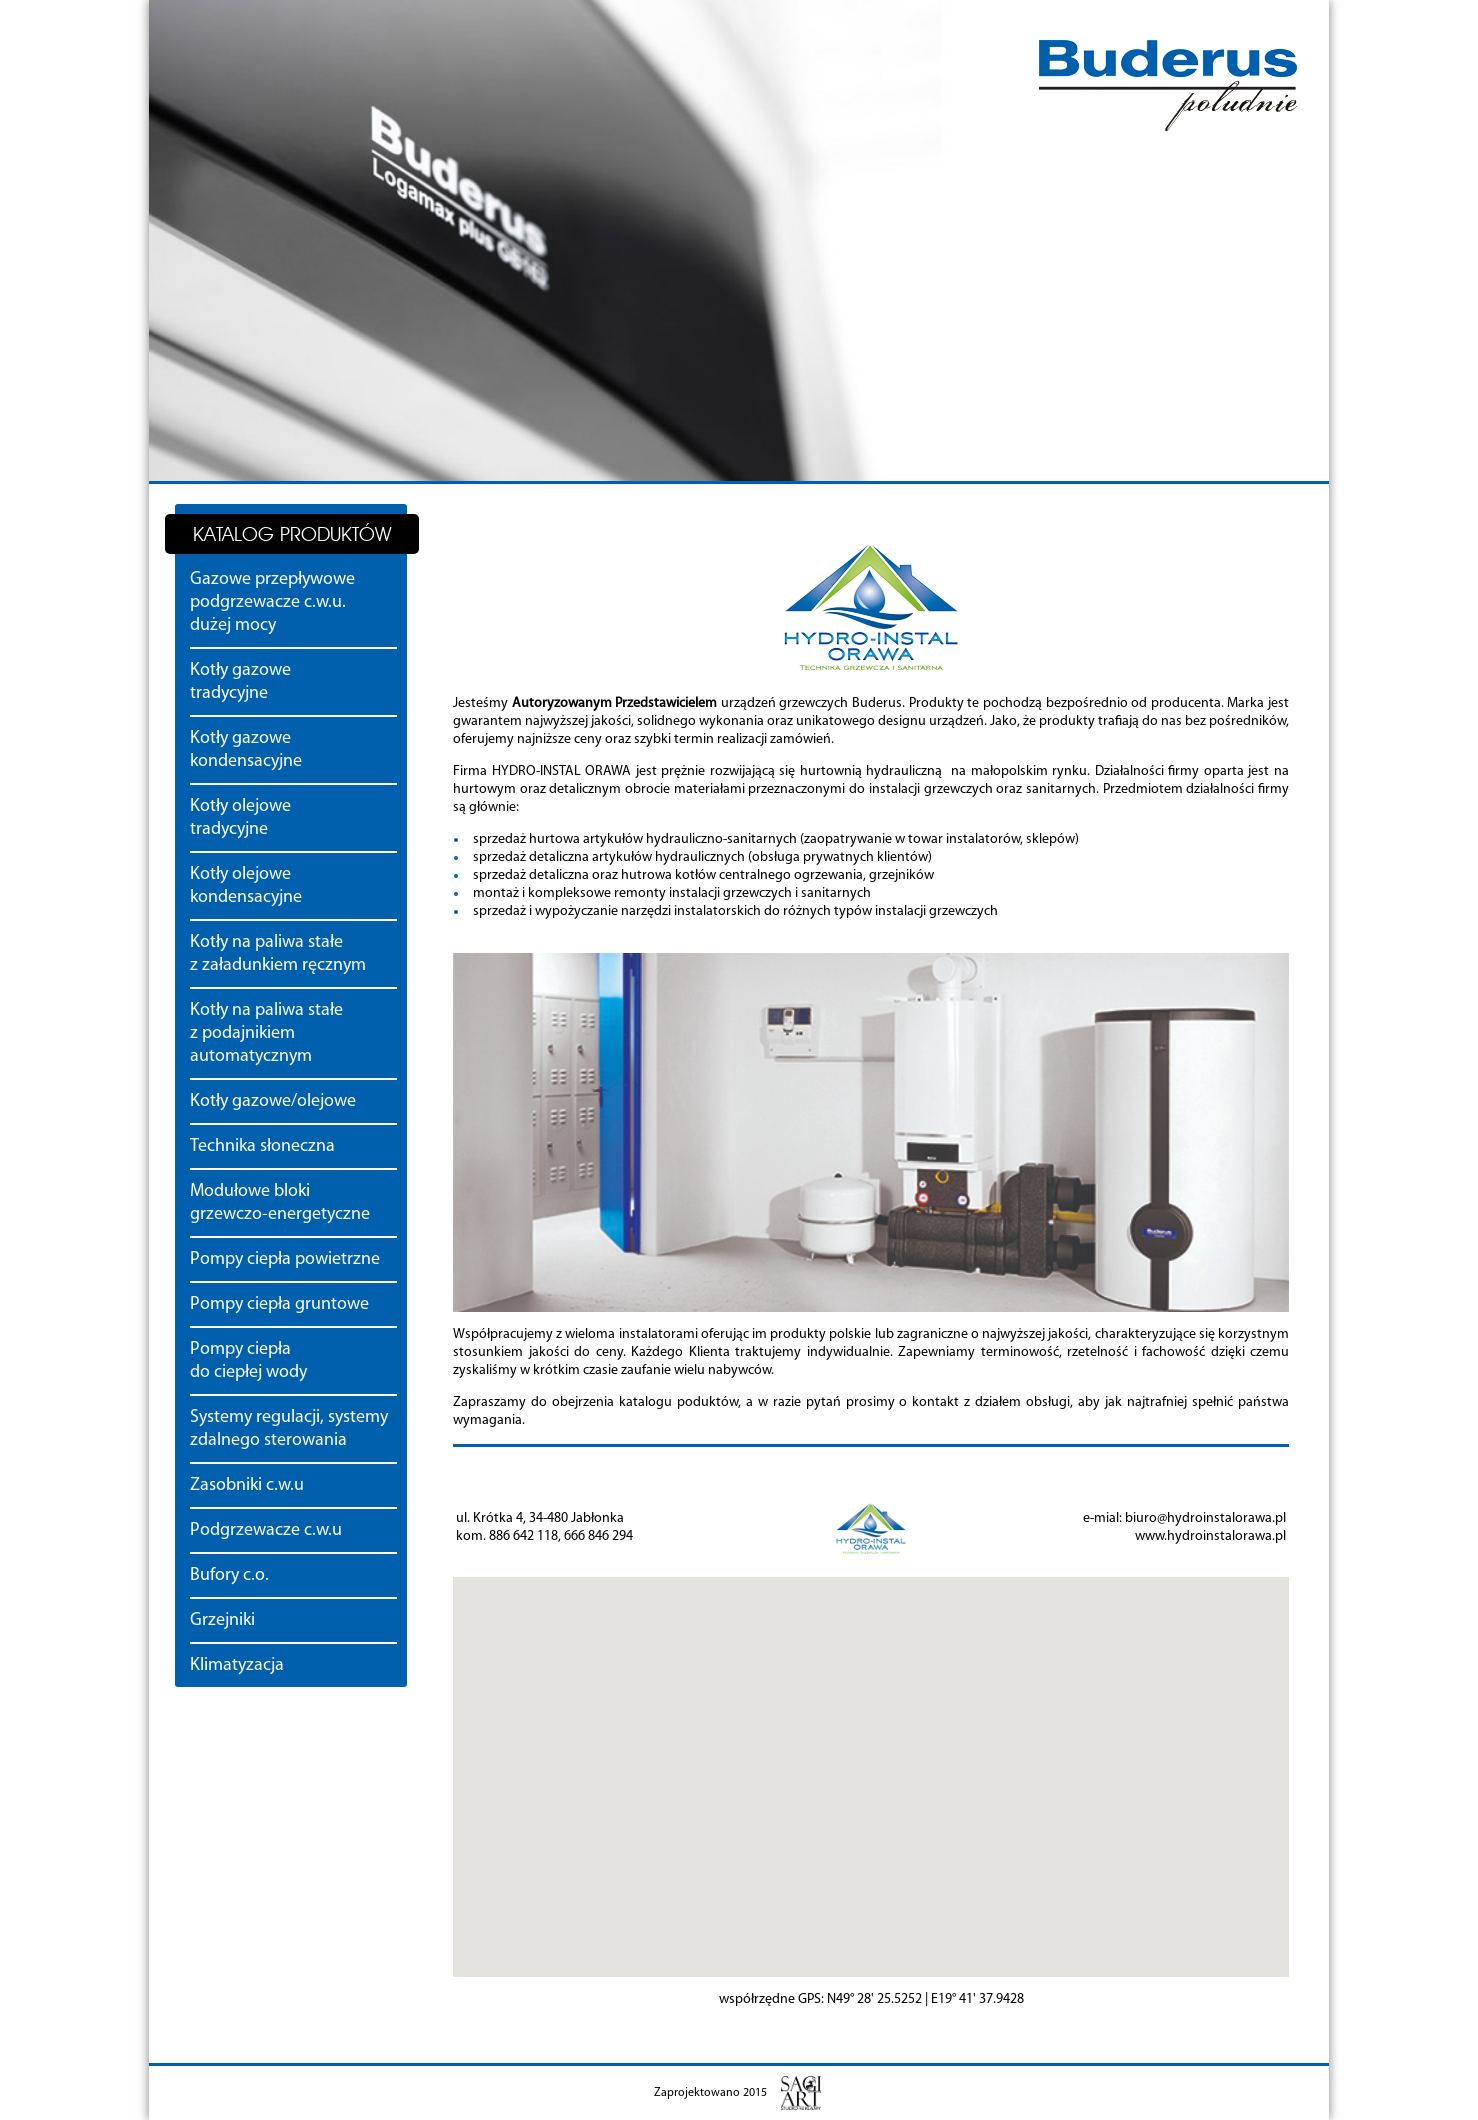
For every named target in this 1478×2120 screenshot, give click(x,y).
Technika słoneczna (262, 1146)
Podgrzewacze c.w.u (266, 1530)
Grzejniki (222, 1620)
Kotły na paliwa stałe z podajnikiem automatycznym (266, 1033)
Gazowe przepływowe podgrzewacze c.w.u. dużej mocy (272, 602)
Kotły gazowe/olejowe (273, 1101)
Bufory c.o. (229, 1575)
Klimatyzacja (237, 1665)
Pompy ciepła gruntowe (279, 1304)
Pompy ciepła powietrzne (285, 1259)
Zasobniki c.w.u (247, 1485)
